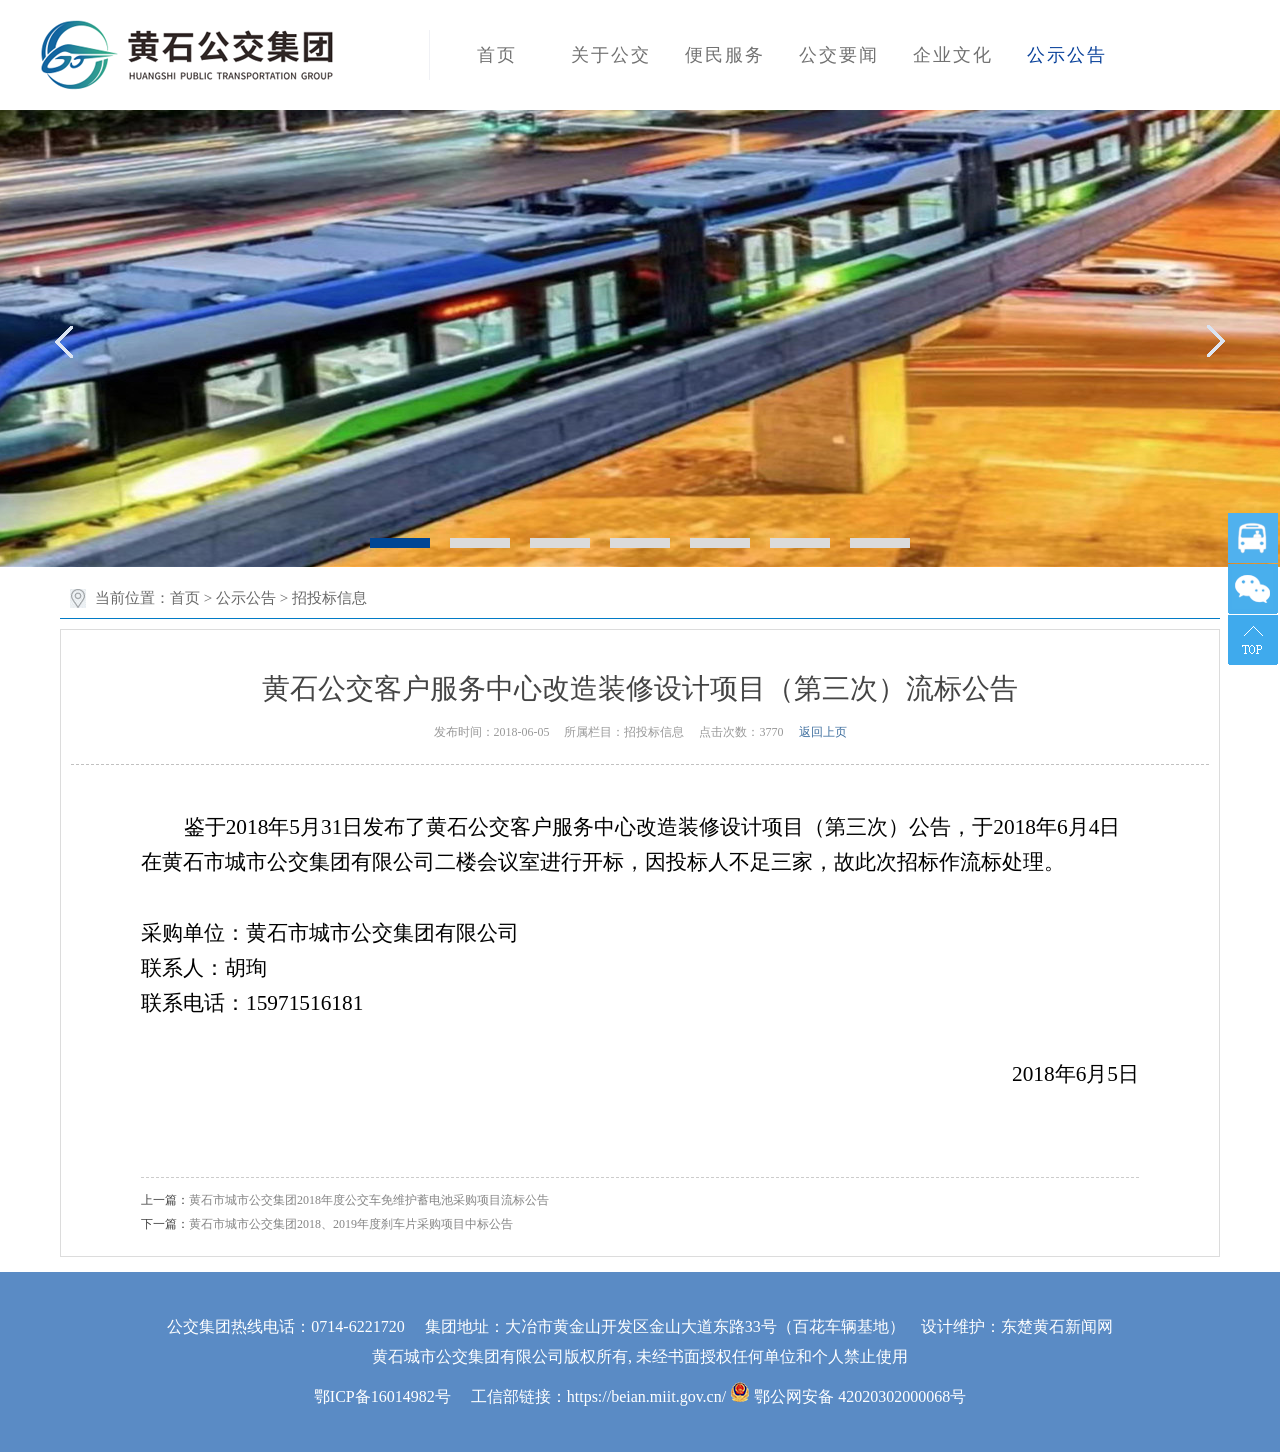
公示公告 (246, 598)
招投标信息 (329, 598)
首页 (185, 598)
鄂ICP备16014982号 (382, 1396)
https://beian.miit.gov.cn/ (646, 1396)
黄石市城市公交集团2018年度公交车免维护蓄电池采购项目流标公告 (369, 1200)
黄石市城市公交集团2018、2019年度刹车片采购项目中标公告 (351, 1224)
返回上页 (823, 732)
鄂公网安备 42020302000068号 (848, 1396)
